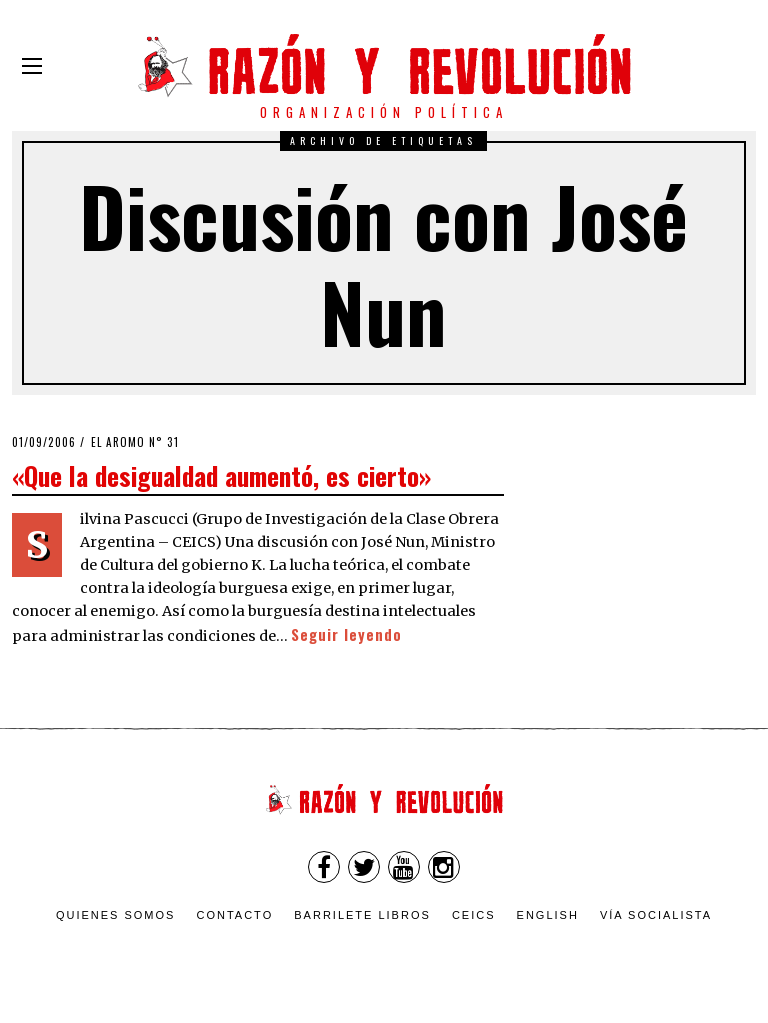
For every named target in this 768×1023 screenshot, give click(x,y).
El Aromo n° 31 (135, 442)
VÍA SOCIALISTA (656, 915)
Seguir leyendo (346, 634)
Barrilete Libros (362, 915)
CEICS (474, 915)
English (548, 915)
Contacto (234, 915)
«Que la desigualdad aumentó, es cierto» (221, 475)
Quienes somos (116, 915)
